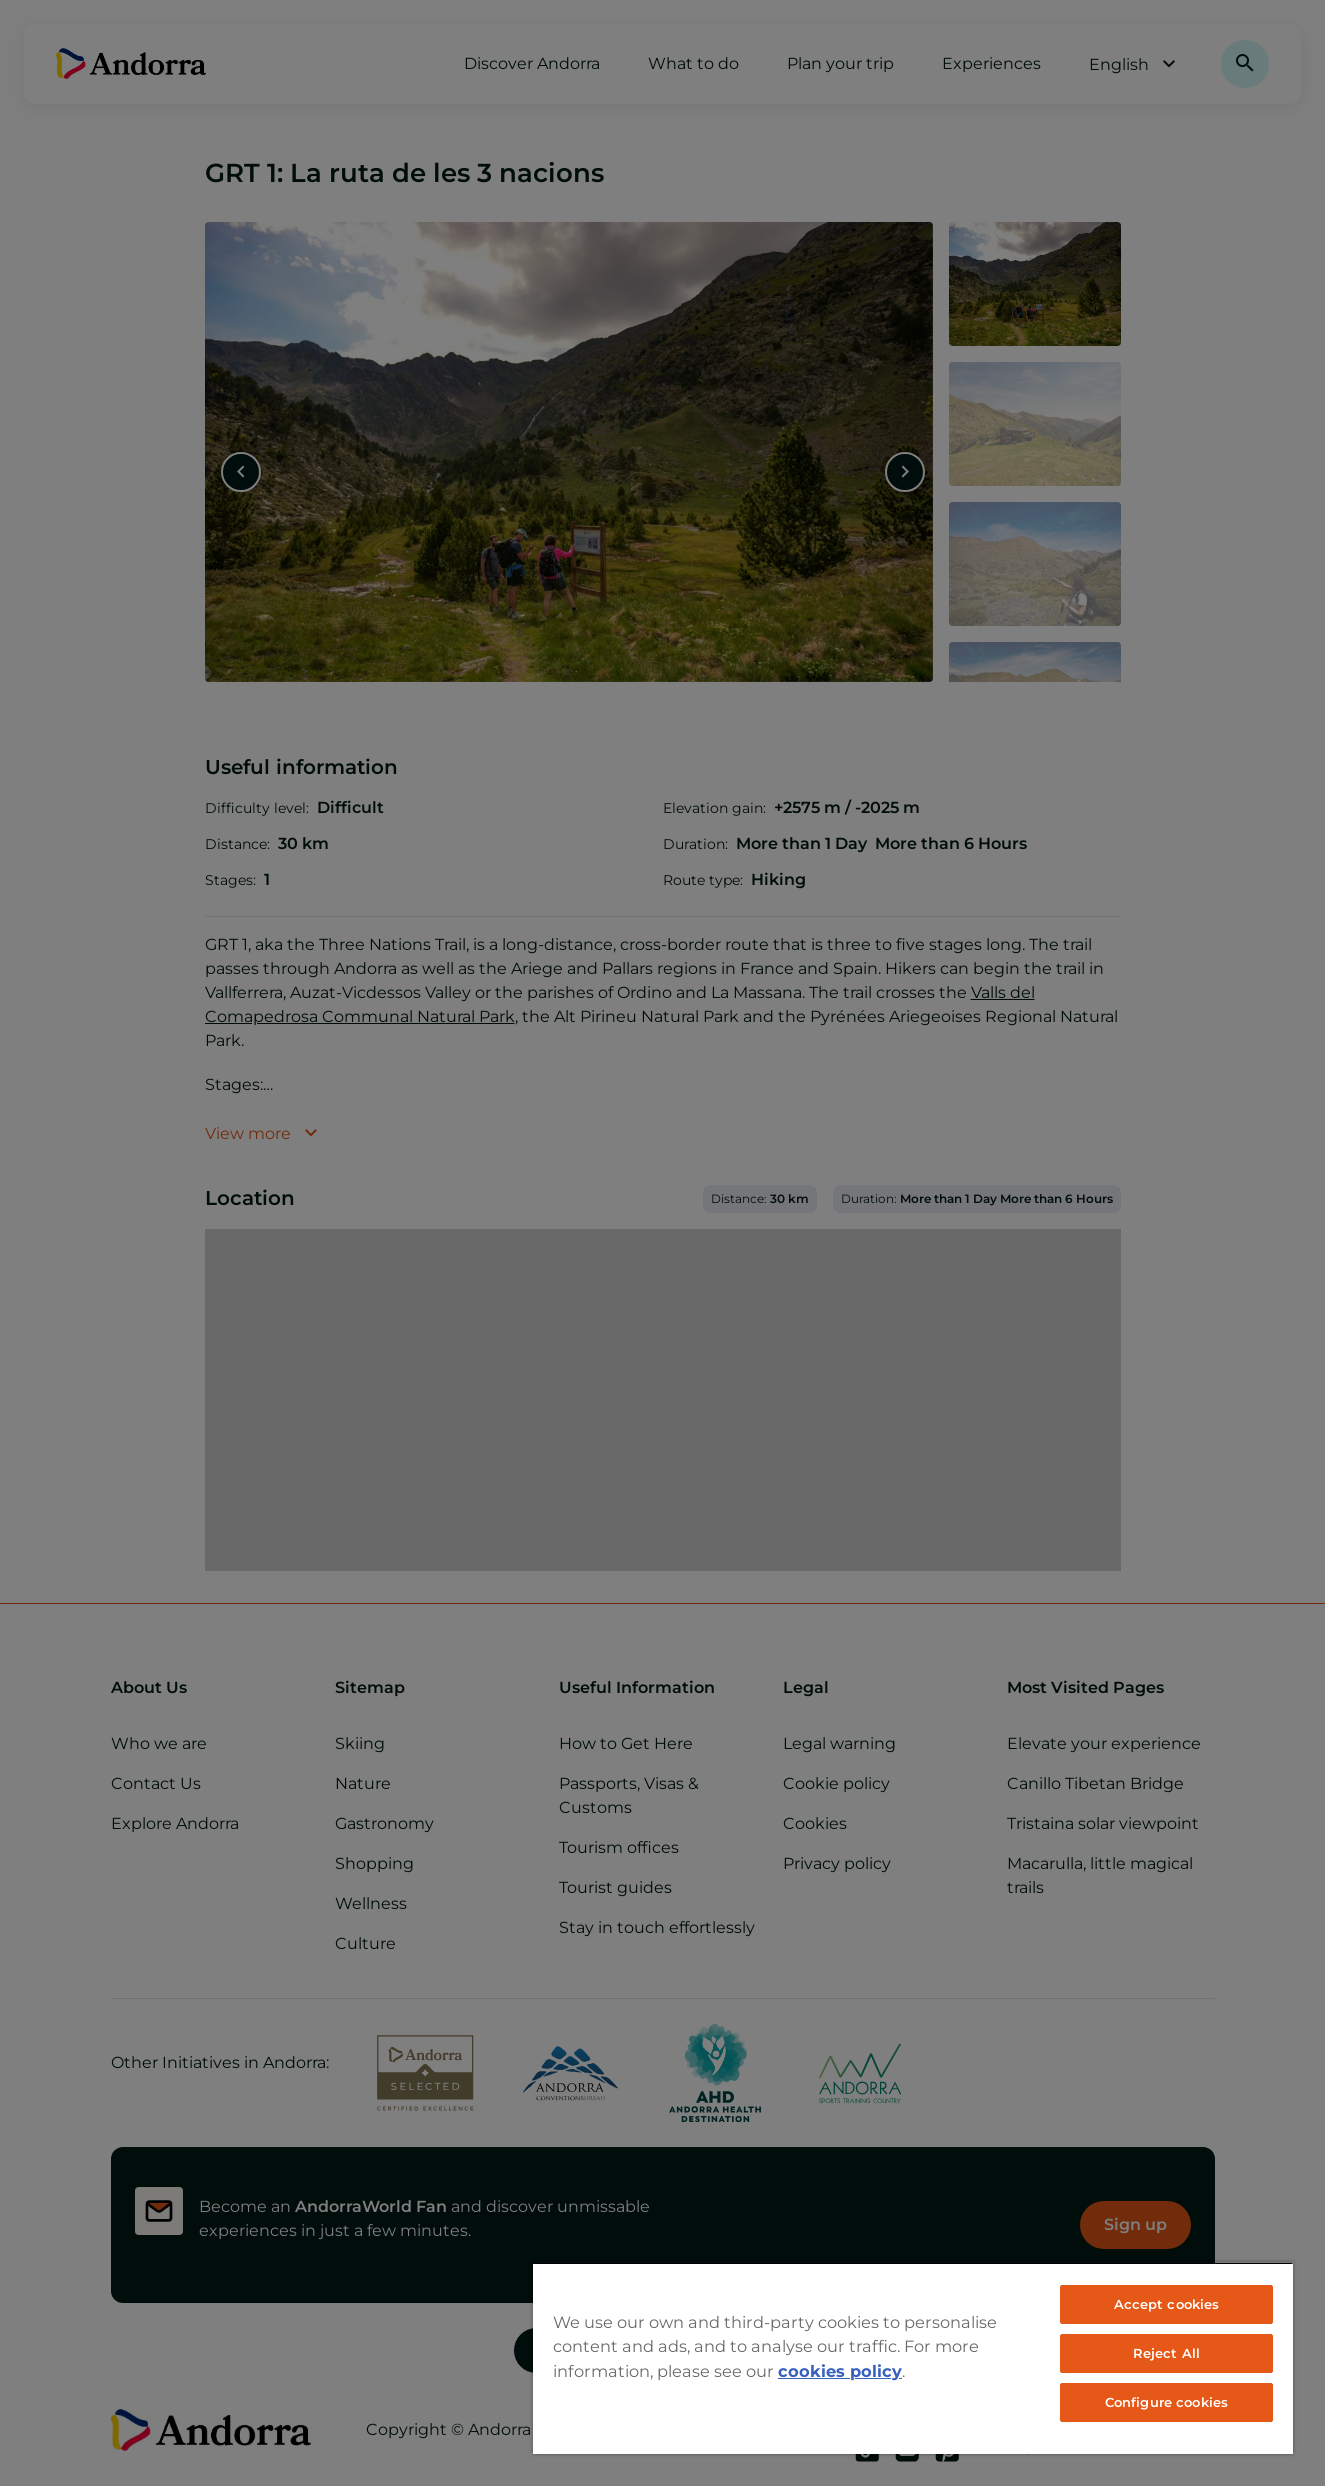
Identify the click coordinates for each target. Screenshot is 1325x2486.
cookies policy (840, 2371)
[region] (913, 2358)
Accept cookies (1167, 2304)
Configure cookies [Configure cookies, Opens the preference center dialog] (1166, 2402)
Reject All (1166, 2353)
